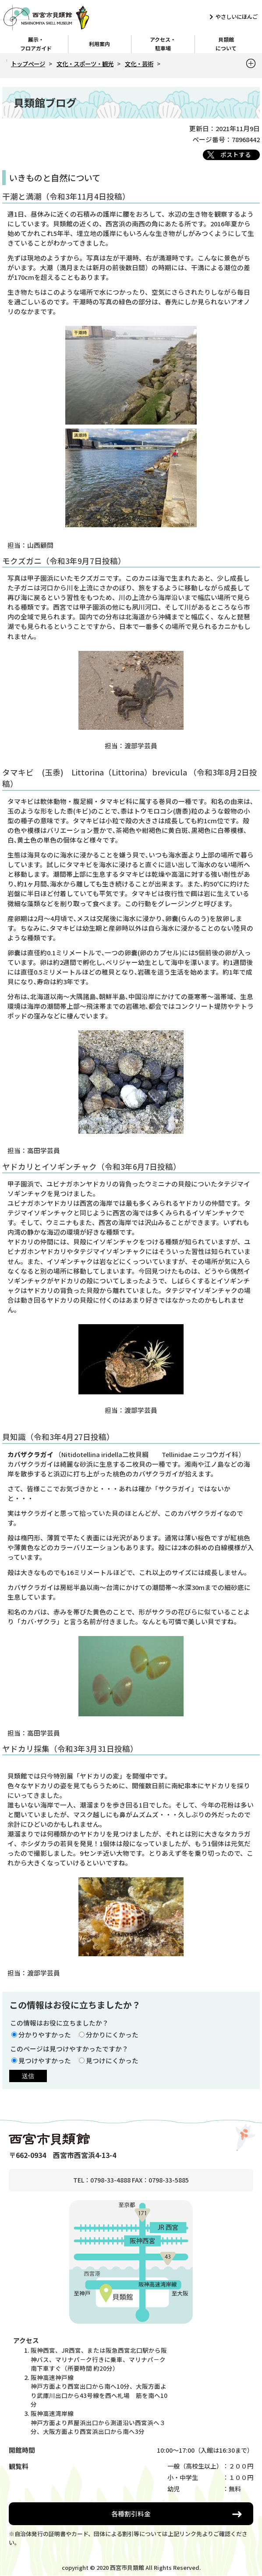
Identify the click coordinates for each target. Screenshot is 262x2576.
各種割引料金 (131, 2513)
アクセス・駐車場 (163, 44)
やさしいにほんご (237, 17)
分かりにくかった (112, 2034)
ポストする (235, 154)
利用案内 (99, 43)
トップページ (28, 63)
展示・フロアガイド (36, 44)
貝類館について (226, 44)
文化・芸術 (139, 63)
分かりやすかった (44, 2034)
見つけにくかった (112, 2060)
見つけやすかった (44, 2060)
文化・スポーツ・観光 (85, 63)
